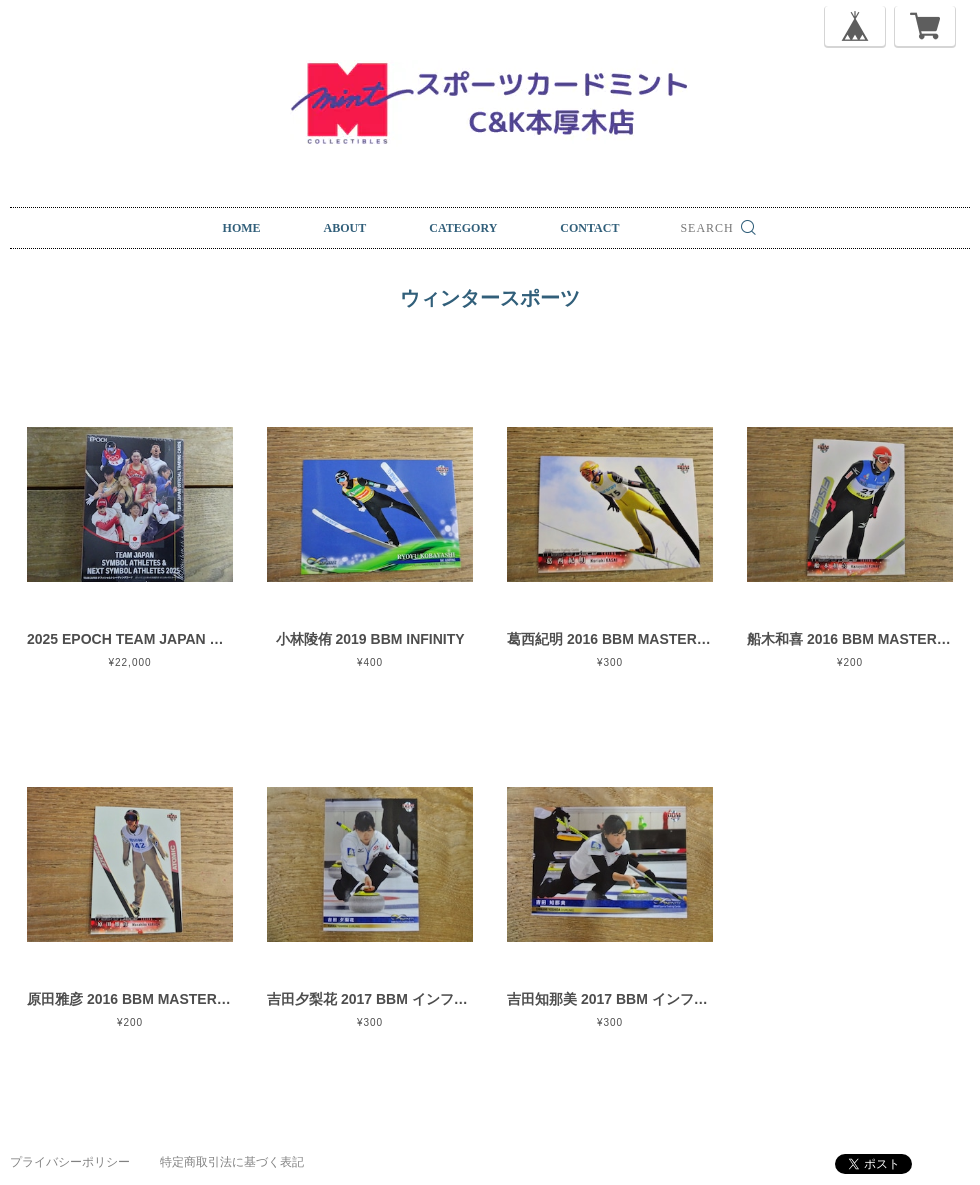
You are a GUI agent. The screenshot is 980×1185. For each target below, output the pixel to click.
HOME (242, 228)
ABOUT (345, 228)
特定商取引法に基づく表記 (232, 1162)
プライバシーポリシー (70, 1162)
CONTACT (589, 228)
